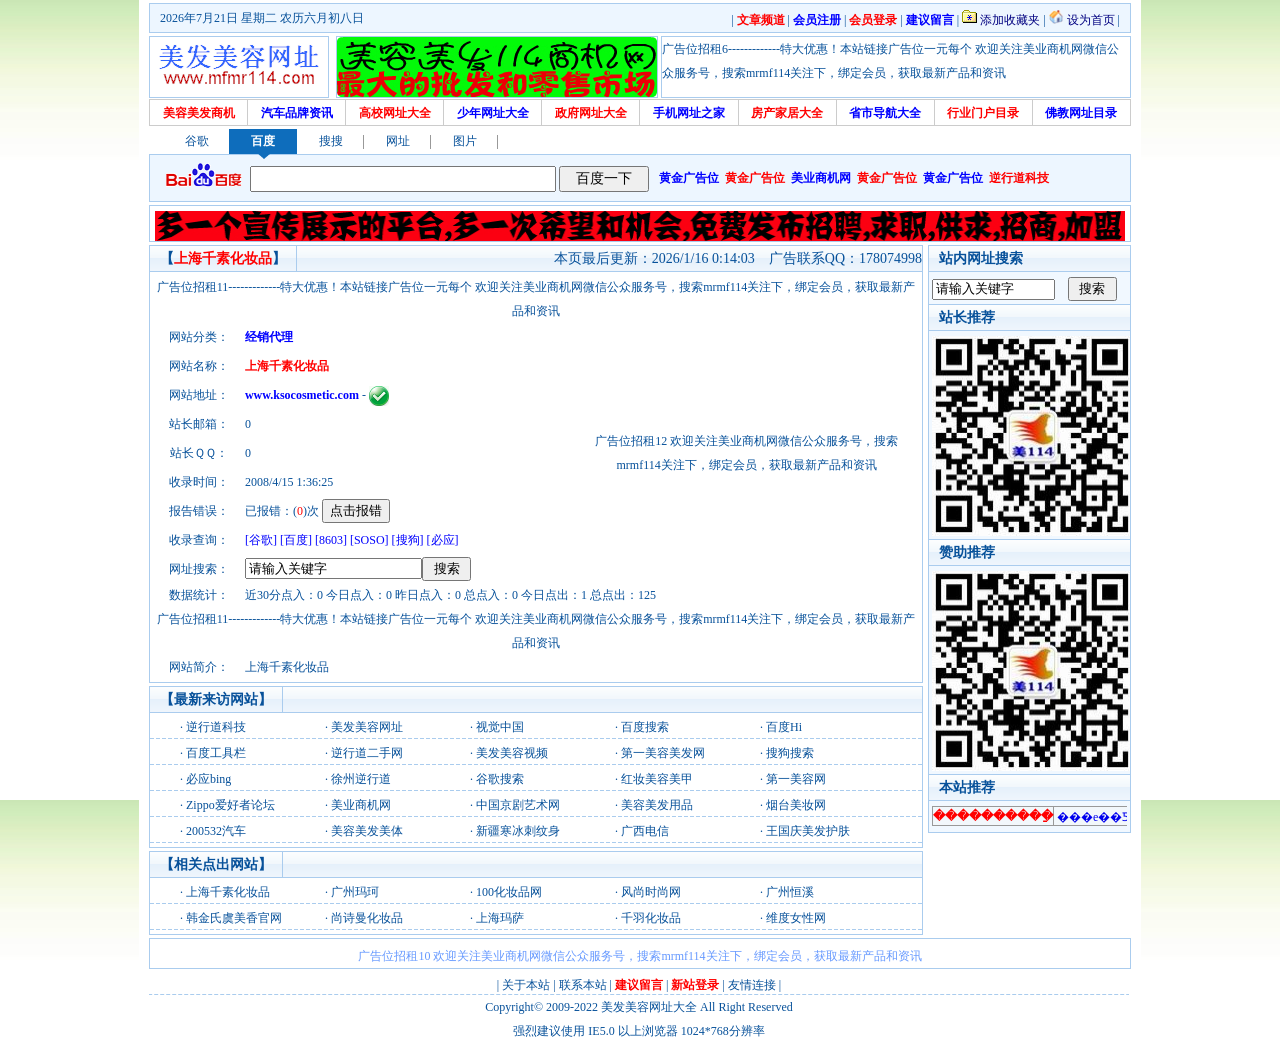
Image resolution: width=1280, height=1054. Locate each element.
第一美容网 (796, 779)
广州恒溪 (790, 892)
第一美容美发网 (663, 753)
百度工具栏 (216, 753)
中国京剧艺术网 (518, 805)
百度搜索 (645, 727)
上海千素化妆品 (228, 892)
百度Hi (784, 727)
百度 (263, 141)
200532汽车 (216, 831)
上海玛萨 (500, 918)
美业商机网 (361, 805)
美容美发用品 (657, 805)
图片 (465, 141)
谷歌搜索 (500, 779)
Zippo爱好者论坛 (230, 805)
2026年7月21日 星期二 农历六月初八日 (262, 18)
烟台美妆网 (796, 805)
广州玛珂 (355, 892)
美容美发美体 (367, 831)
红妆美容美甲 (657, 779)
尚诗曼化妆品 (367, 918)
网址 (398, 141)
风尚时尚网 (651, 892)
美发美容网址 (367, 727)
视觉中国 (500, 727)
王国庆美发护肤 (808, 831)
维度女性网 (796, 918)
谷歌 (197, 141)
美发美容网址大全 (649, 1007)
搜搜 (331, 141)
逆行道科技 (216, 727)
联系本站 (583, 985)
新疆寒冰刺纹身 (518, 831)
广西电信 (645, 831)
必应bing (208, 779)
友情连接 (752, 985)
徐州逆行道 (361, 779)
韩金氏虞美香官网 (234, 918)
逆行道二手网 (367, 753)
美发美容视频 (512, 753)
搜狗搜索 (790, 753)
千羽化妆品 (651, 918)
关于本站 (526, 985)
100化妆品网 (509, 892)
